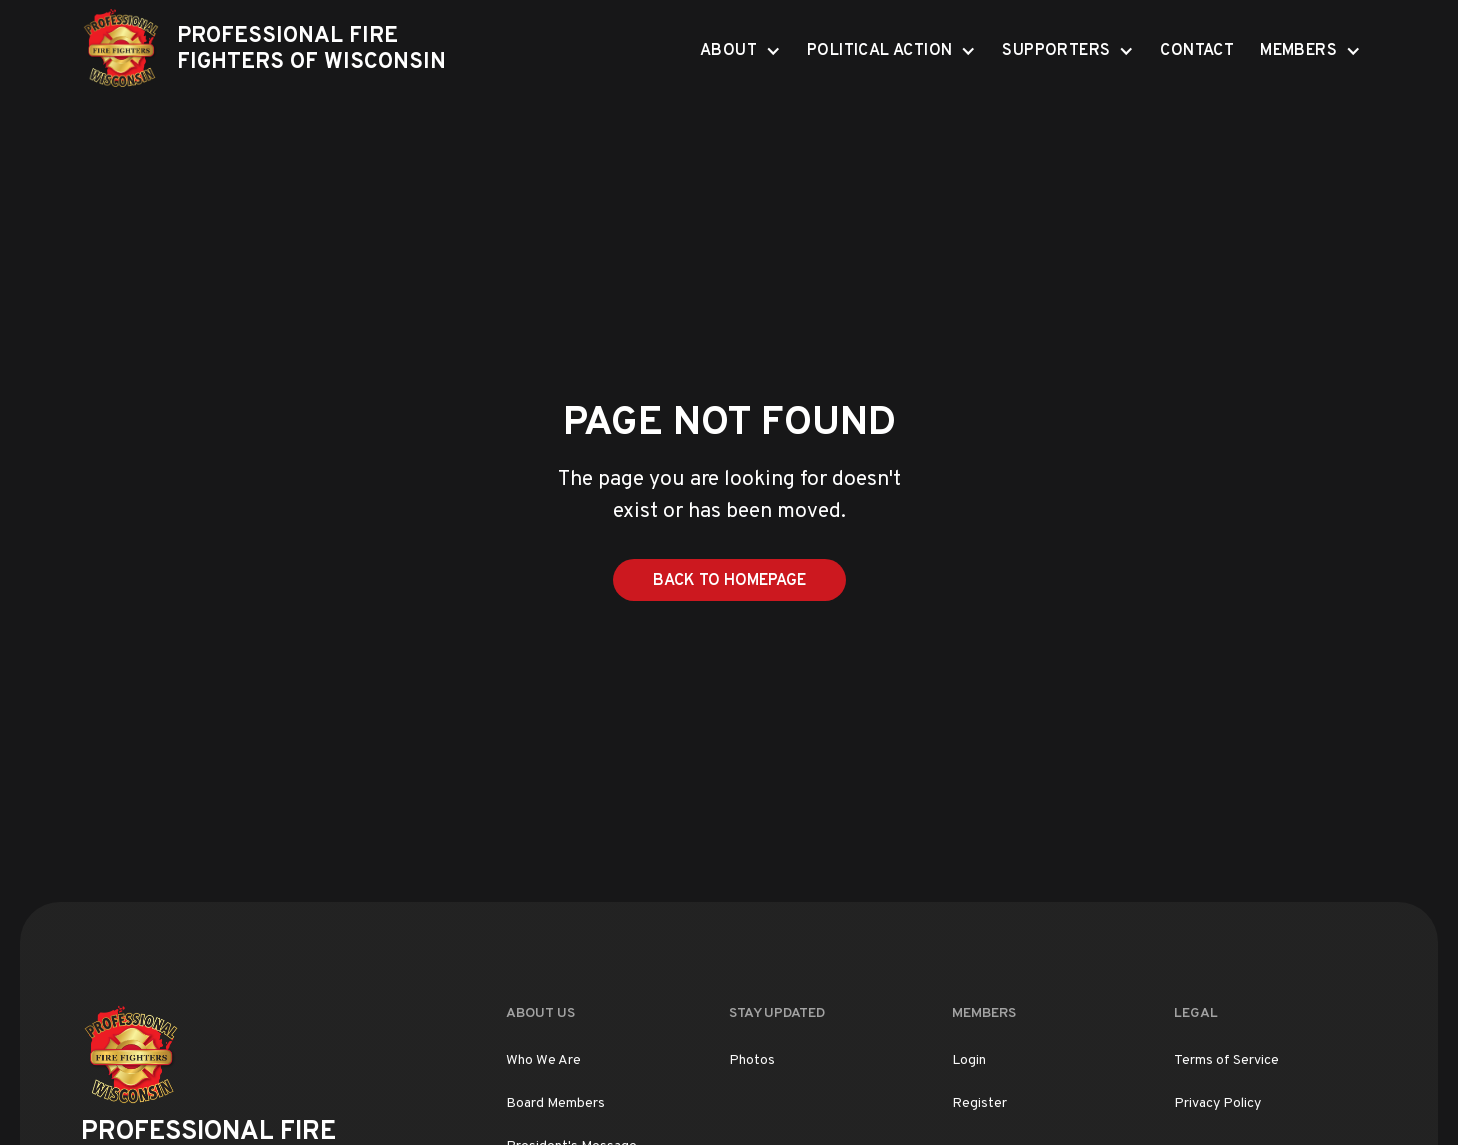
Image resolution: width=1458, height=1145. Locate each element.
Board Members (555, 1103)
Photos (752, 1060)
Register (979, 1103)
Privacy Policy (1217, 1103)
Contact (1197, 51)
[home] (279, 50)
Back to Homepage (729, 581)
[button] (740, 50)
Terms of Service (1226, 1060)
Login (969, 1060)
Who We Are (543, 1060)
